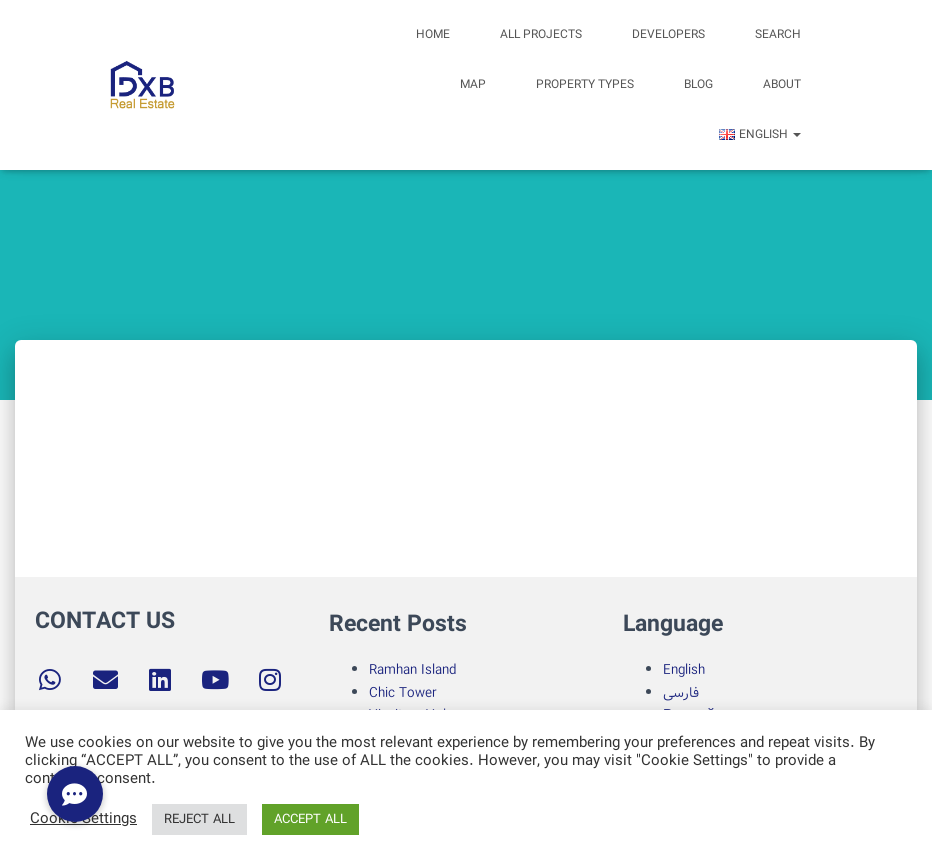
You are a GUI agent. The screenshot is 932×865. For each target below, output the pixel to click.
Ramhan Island (412, 670)
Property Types (585, 84)
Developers (668, 34)
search (778, 34)
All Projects (541, 34)
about (782, 84)
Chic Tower (403, 693)
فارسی (681, 693)
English (684, 670)
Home (433, 34)
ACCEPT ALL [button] (310, 819)
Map (473, 84)
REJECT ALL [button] (199, 819)
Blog (698, 84)
